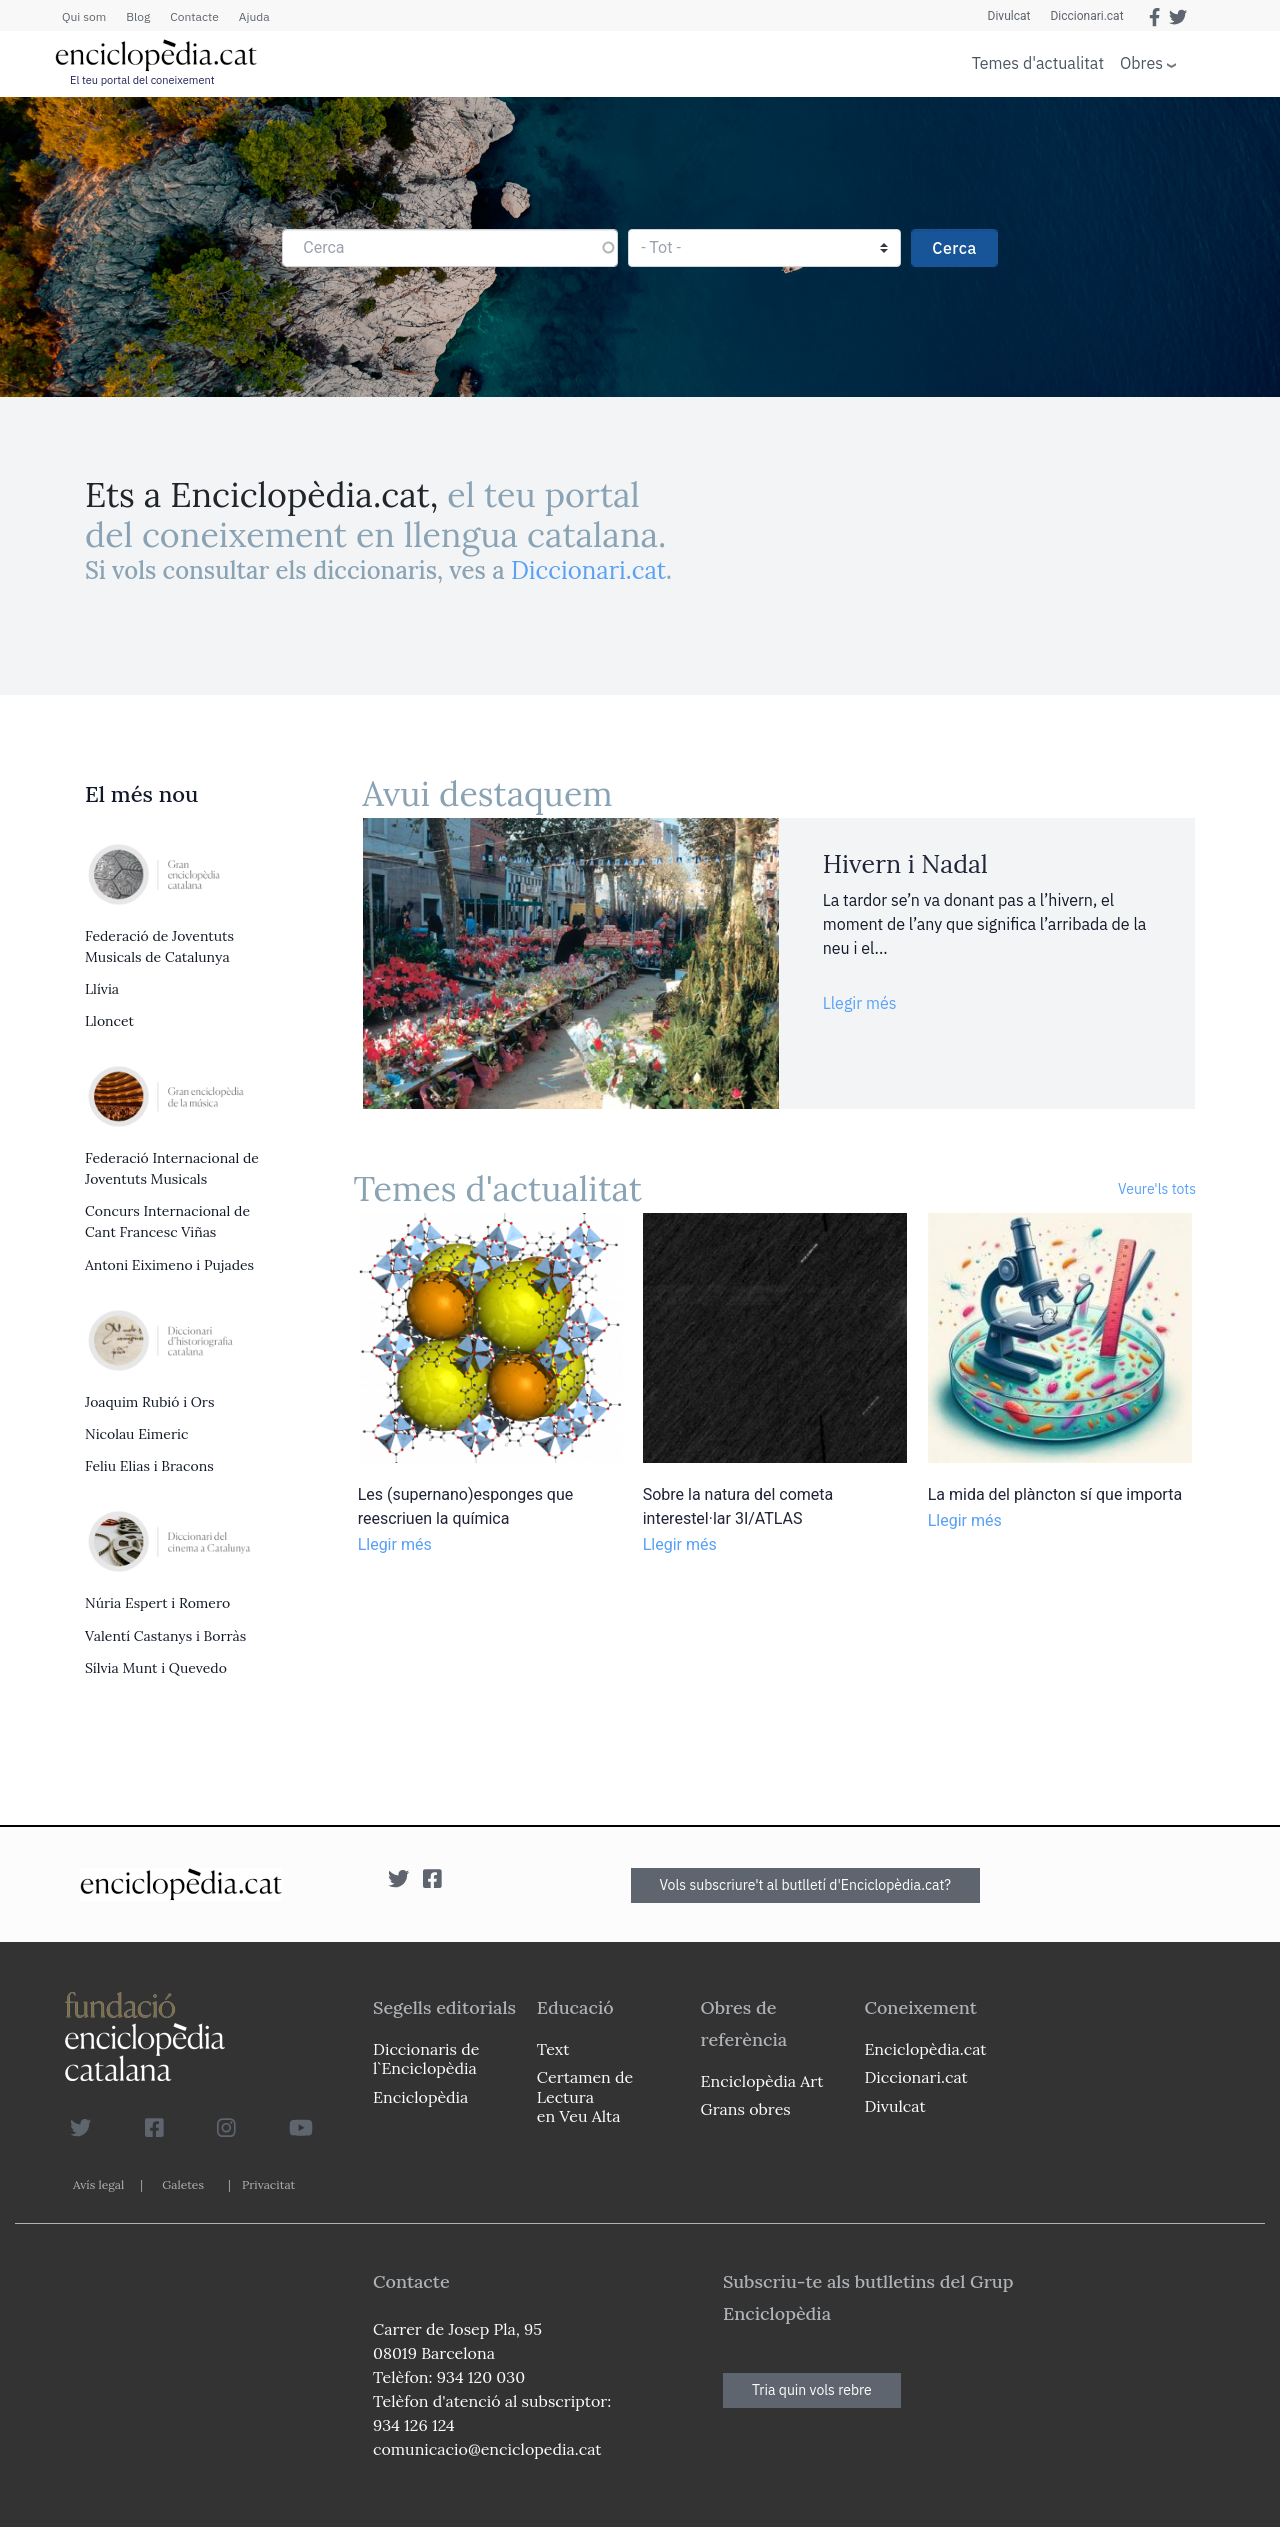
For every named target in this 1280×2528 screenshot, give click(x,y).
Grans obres (746, 2109)
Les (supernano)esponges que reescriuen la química (466, 1506)
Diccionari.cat (1086, 16)
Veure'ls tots (1157, 1189)
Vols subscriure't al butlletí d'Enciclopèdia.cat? (806, 1885)
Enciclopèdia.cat (925, 2049)
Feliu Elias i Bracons (149, 1466)
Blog (138, 16)
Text (553, 2049)
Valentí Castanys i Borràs (165, 1636)
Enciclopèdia (420, 2097)
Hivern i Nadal (905, 864)
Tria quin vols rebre (812, 2390)
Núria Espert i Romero (157, 1603)
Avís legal (98, 2184)
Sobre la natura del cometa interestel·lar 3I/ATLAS (738, 1506)
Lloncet (109, 1021)
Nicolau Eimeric (136, 1434)
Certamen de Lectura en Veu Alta (585, 2096)
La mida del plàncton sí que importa (1055, 1494)
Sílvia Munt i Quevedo (156, 1668)
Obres (1141, 62)
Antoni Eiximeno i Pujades (169, 1265)
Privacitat (268, 2184)
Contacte (194, 16)
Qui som (84, 16)
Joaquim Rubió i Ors (149, 1402)
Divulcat (1009, 16)
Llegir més (860, 1003)
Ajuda (254, 16)
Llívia (102, 989)
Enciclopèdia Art (762, 2081)
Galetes (183, 2184)
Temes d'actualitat (1038, 63)
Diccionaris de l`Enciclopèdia (426, 2058)
